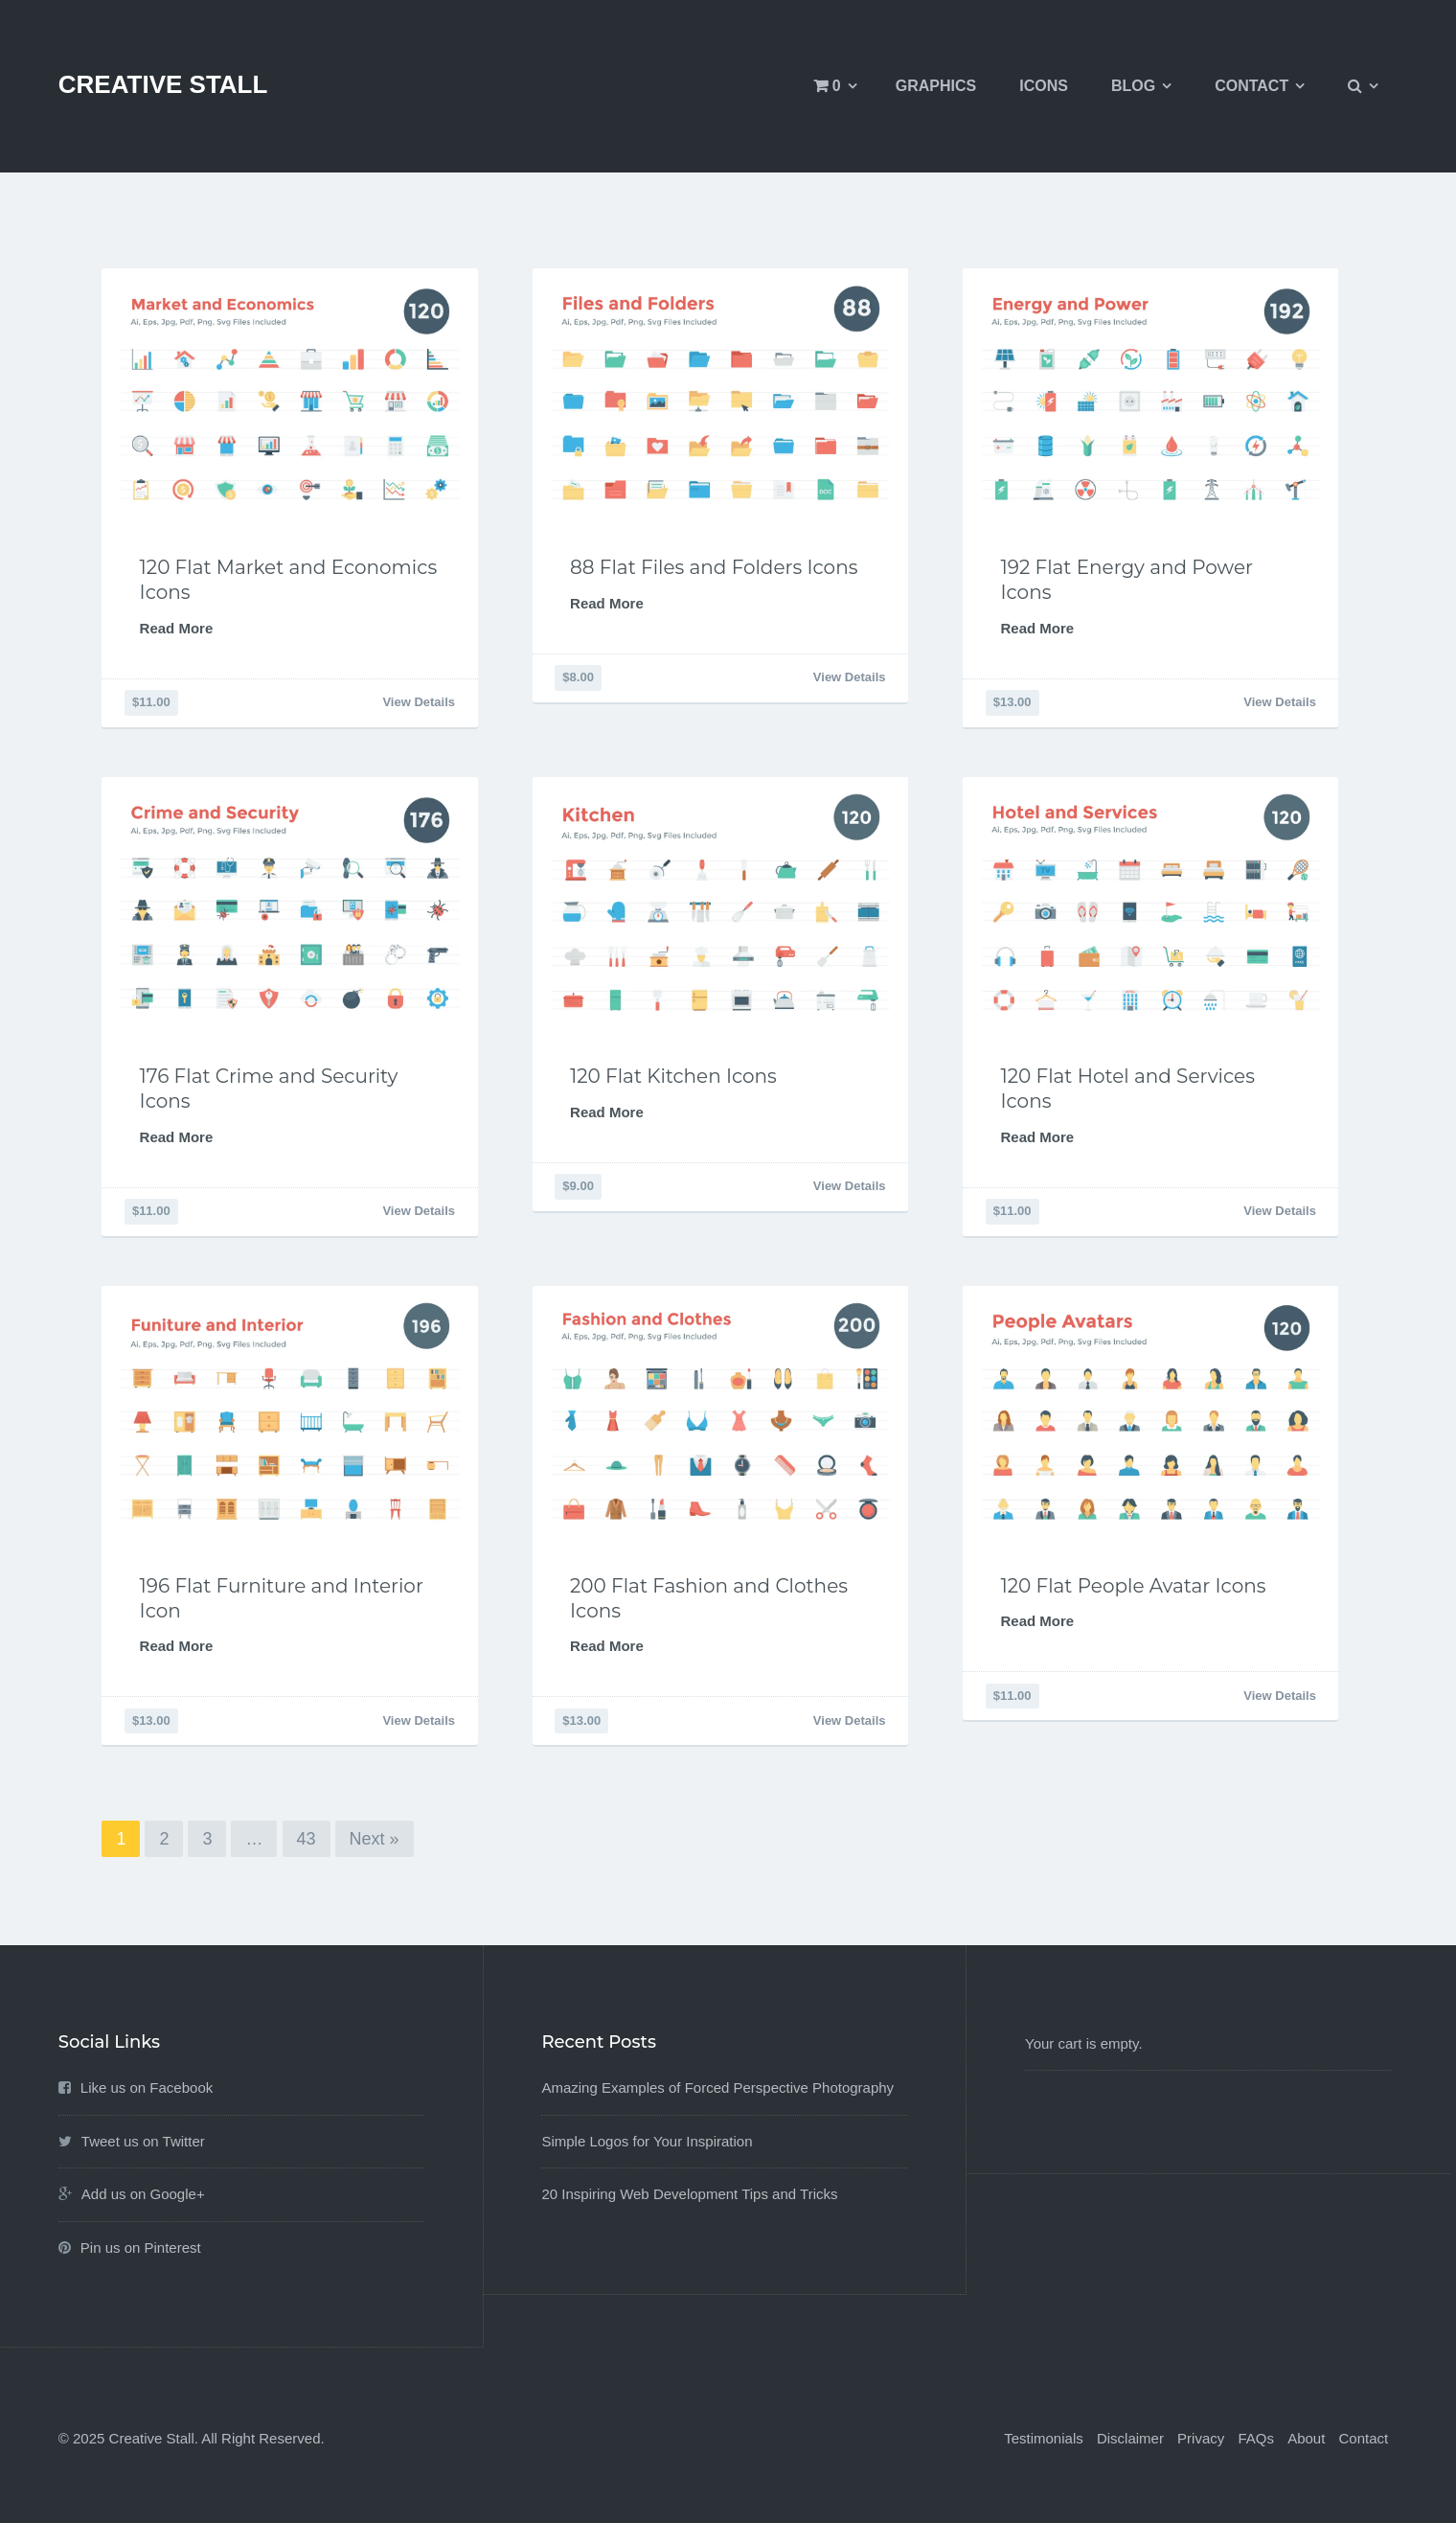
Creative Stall (163, 84)
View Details (418, 702)
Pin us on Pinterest (140, 2247)
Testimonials (1043, 2438)
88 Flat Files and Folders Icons (713, 567)
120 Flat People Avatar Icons (1133, 1585)
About (1306, 2438)
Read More (177, 628)
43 (306, 1838)
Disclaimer (1130, 2438)
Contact (1251, 86)
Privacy (1200, 2438)
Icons (1043, 86)
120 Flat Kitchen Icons (673, 1076)
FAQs (1256, 2438)
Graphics (936, 86)
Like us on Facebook (146, 2087)
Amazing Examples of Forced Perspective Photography (717, 2087)
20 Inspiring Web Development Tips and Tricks (689, 2194)
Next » (374, 1838)
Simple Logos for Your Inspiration (646, 2141)
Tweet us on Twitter (143, 2141)
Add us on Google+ (143, 2194)
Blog (1133, 86)
